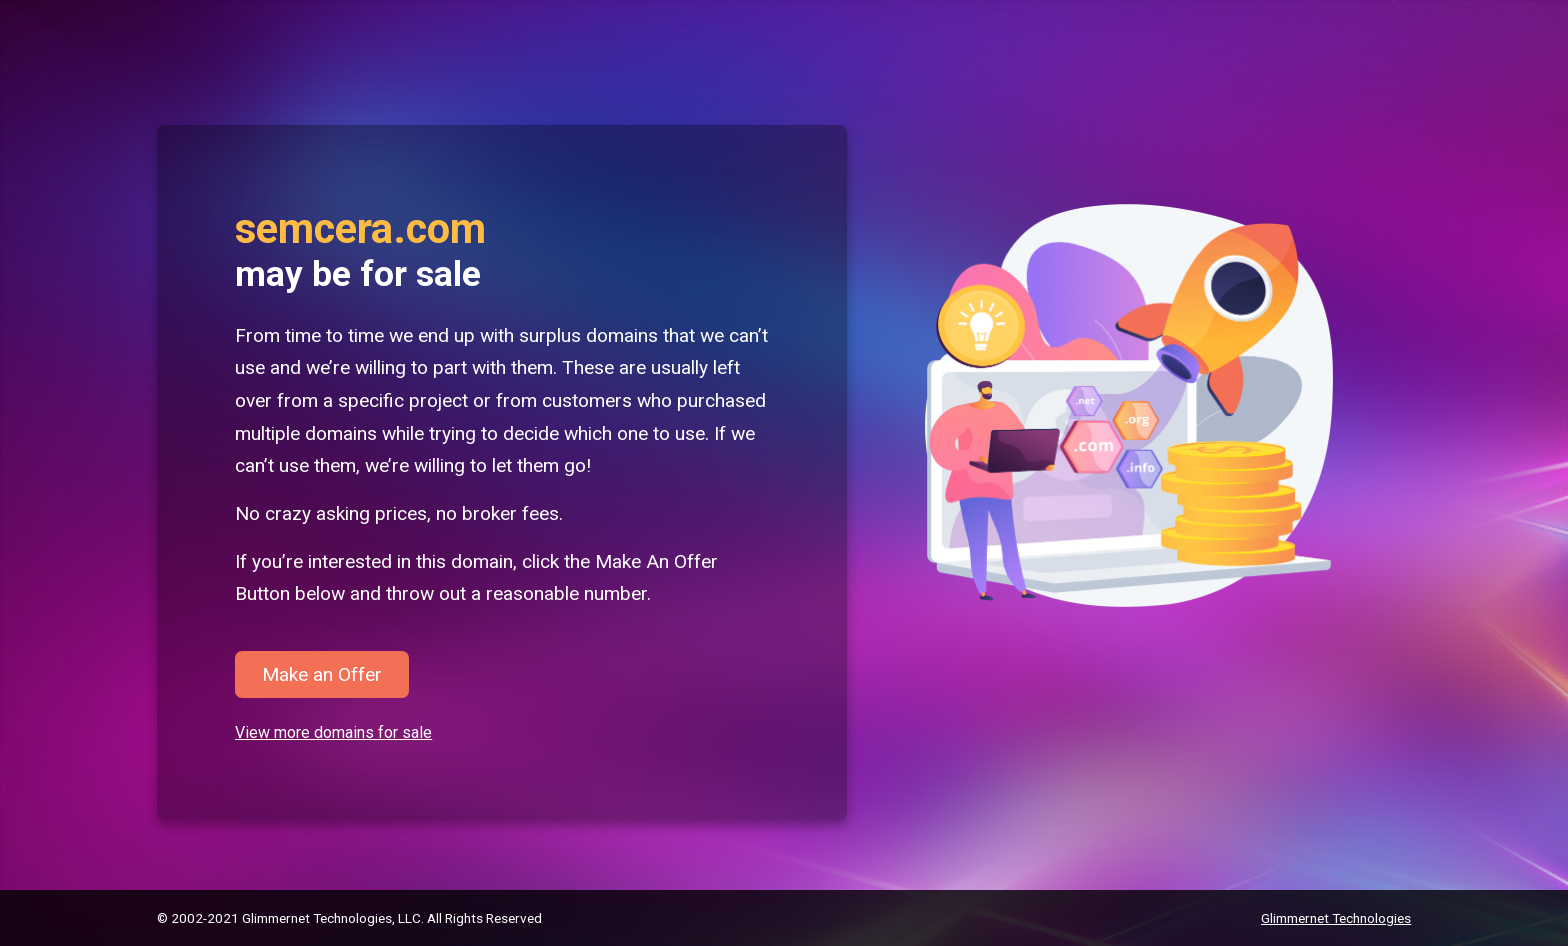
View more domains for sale (333, 732)
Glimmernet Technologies (1336, 918)
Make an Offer (322, 674)
